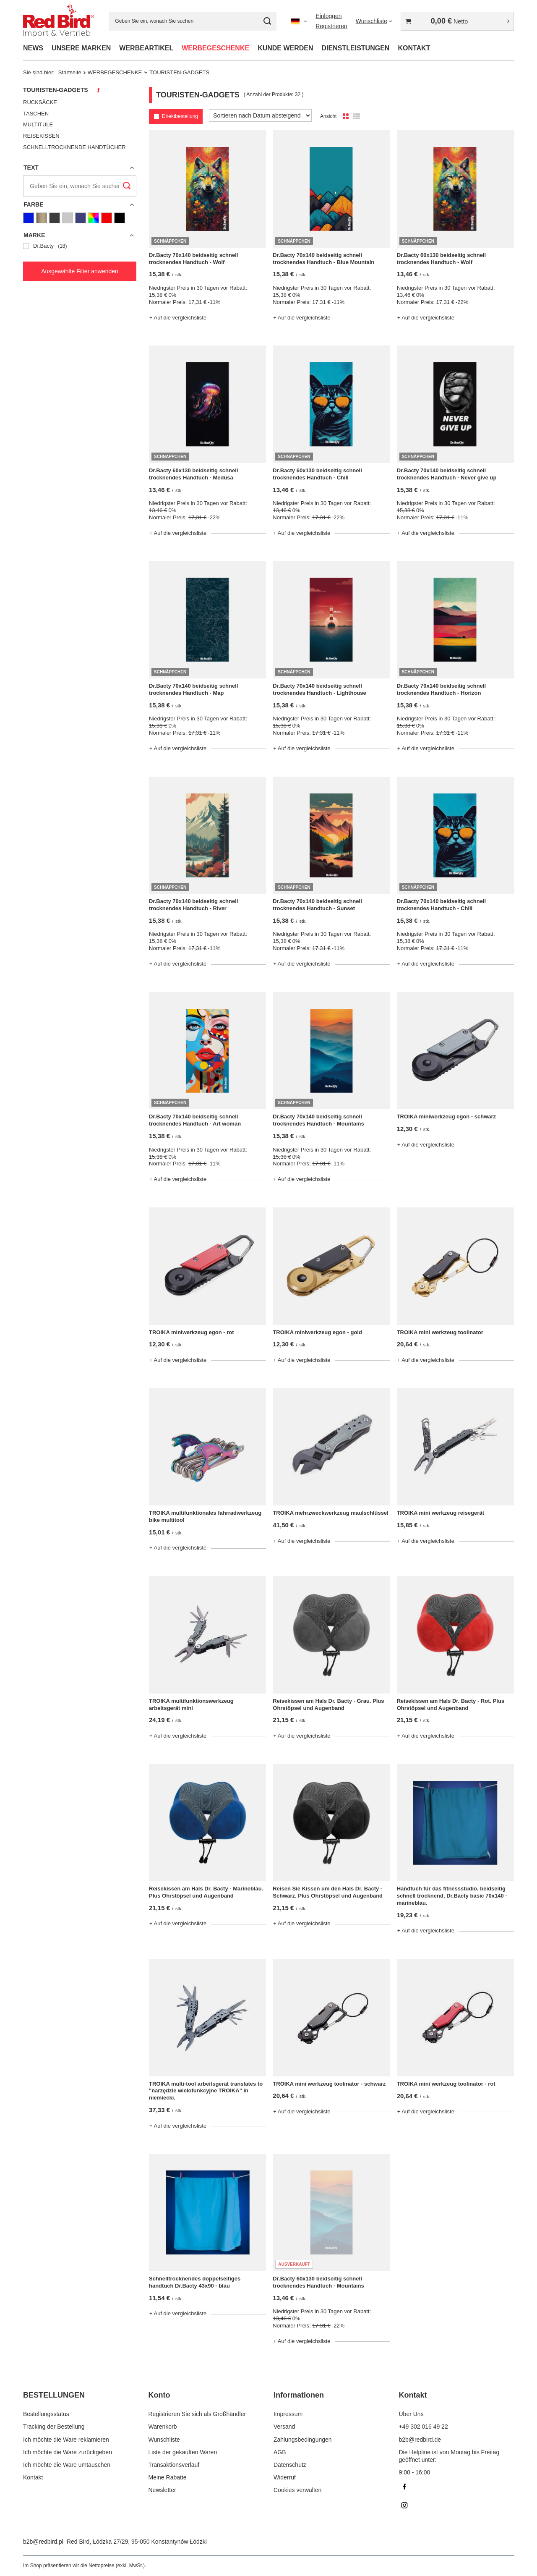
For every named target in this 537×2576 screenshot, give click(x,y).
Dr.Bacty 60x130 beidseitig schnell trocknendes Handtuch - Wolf (441, 258)
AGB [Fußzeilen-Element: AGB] (280, 2452)
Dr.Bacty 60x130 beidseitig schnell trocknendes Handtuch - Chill (317, 474)
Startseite (69, 72)
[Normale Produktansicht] (346, 116)
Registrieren (331, 26)
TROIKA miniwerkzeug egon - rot (191, 1332)
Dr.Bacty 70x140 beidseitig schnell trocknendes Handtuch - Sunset (317, 904)
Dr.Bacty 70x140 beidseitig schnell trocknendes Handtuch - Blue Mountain (323, 258)
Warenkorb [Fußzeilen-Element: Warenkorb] (163, 2426)
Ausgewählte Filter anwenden (79, 271)
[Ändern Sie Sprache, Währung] (299, 21)
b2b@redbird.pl (43, 2541)
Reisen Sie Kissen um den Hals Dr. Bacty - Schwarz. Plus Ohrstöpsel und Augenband (328, 1892)
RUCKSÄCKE (40, 102)
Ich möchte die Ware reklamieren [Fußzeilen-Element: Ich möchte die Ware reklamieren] (66, 2439)
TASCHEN (36, 113)
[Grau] (67, 217)
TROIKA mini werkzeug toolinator (440, 1332)
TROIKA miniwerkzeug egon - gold (317, 1332)
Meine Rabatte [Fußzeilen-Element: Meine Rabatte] (168, 2477)
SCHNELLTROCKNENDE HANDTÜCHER (74, 147)
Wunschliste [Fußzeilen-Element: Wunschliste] (164, 2439)
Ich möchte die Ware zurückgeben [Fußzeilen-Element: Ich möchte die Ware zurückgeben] (67, 2452)
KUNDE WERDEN (285, 48)
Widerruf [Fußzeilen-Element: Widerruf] (285, 2477)
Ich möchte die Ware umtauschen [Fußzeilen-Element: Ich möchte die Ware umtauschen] (66, 2464)
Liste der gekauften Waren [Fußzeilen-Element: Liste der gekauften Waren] (183, 2452)
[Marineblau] (80, 217)
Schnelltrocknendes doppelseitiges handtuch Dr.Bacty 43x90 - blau (194, 2282)
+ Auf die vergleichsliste (177, 317)
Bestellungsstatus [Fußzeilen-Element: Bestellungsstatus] (46, 2414)
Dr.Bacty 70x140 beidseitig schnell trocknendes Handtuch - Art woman (195, 1120)
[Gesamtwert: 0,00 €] (457, 21)
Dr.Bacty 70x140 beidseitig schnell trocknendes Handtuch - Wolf (193, 258)
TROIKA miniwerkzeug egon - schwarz (446, 1116)
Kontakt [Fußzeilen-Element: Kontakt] (33, 2477)
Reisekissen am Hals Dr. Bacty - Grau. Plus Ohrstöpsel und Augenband (328, 1704)
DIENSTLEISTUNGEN (356, 48)
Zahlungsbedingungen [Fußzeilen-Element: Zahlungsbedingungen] (303, 2439)
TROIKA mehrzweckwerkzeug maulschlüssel (330, 1513)
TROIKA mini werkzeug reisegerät (440, 1513)
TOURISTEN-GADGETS (55, 90)
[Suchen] (267, 21)
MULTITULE (38, 124)
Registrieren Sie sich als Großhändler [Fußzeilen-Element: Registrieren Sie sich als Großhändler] (197, 2414)
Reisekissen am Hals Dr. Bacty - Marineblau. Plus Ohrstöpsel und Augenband (206, 1892)
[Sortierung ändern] (260, 115)
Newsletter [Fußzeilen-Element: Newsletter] (162, 2490)
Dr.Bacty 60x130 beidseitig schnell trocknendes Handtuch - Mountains (318, 2282)
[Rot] (106, 217)
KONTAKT (414, 48)
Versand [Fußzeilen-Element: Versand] (284, 2426)
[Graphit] (54, 217)
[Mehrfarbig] (93, 217)
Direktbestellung (180, 116)
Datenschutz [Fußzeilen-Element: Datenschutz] (290, 2464)
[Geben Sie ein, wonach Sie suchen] (192, 21)
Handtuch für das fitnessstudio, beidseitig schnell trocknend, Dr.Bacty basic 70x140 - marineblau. (452, 1895)
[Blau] (28, 217)
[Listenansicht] (356, 116)
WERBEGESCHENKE (215, 48)
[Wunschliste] (374, 21)
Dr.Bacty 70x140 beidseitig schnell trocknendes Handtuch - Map (193, 689)
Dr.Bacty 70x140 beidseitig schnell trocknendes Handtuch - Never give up (447, 474)
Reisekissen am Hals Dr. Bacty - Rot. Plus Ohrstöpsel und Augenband (451, 1704)
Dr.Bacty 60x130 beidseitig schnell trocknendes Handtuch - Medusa (193, 474)
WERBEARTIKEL (146, 48)
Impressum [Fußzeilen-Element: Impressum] (288, 2414)
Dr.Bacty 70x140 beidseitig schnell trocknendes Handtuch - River (193, 904)
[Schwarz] (119, 217)
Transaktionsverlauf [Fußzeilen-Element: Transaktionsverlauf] (174, 2464)
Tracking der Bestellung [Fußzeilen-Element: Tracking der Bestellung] (54, 2426)
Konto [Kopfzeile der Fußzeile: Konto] (159, 2395)
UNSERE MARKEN (81, 48)
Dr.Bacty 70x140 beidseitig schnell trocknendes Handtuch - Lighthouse (319, 689)
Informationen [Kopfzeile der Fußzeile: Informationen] (299, 2395)
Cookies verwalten (297, 2490)
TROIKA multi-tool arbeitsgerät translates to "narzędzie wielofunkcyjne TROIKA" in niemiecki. (206, 2091)
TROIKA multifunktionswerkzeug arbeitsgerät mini (191, 1704)
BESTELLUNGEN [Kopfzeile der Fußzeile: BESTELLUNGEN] (54, 2395)
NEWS (33, 48)
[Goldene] (41, 217)
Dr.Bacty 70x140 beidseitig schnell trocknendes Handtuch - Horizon (441, 689)
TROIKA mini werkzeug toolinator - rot (446, 2084)
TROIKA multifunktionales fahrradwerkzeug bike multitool (205, 1516)
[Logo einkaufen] (58, 21)
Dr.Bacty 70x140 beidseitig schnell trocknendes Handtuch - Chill (441, 904)
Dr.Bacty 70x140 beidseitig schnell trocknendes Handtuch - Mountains (318, 1120)
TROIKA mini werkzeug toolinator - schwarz (329, 2084)
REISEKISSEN (41, 136)
